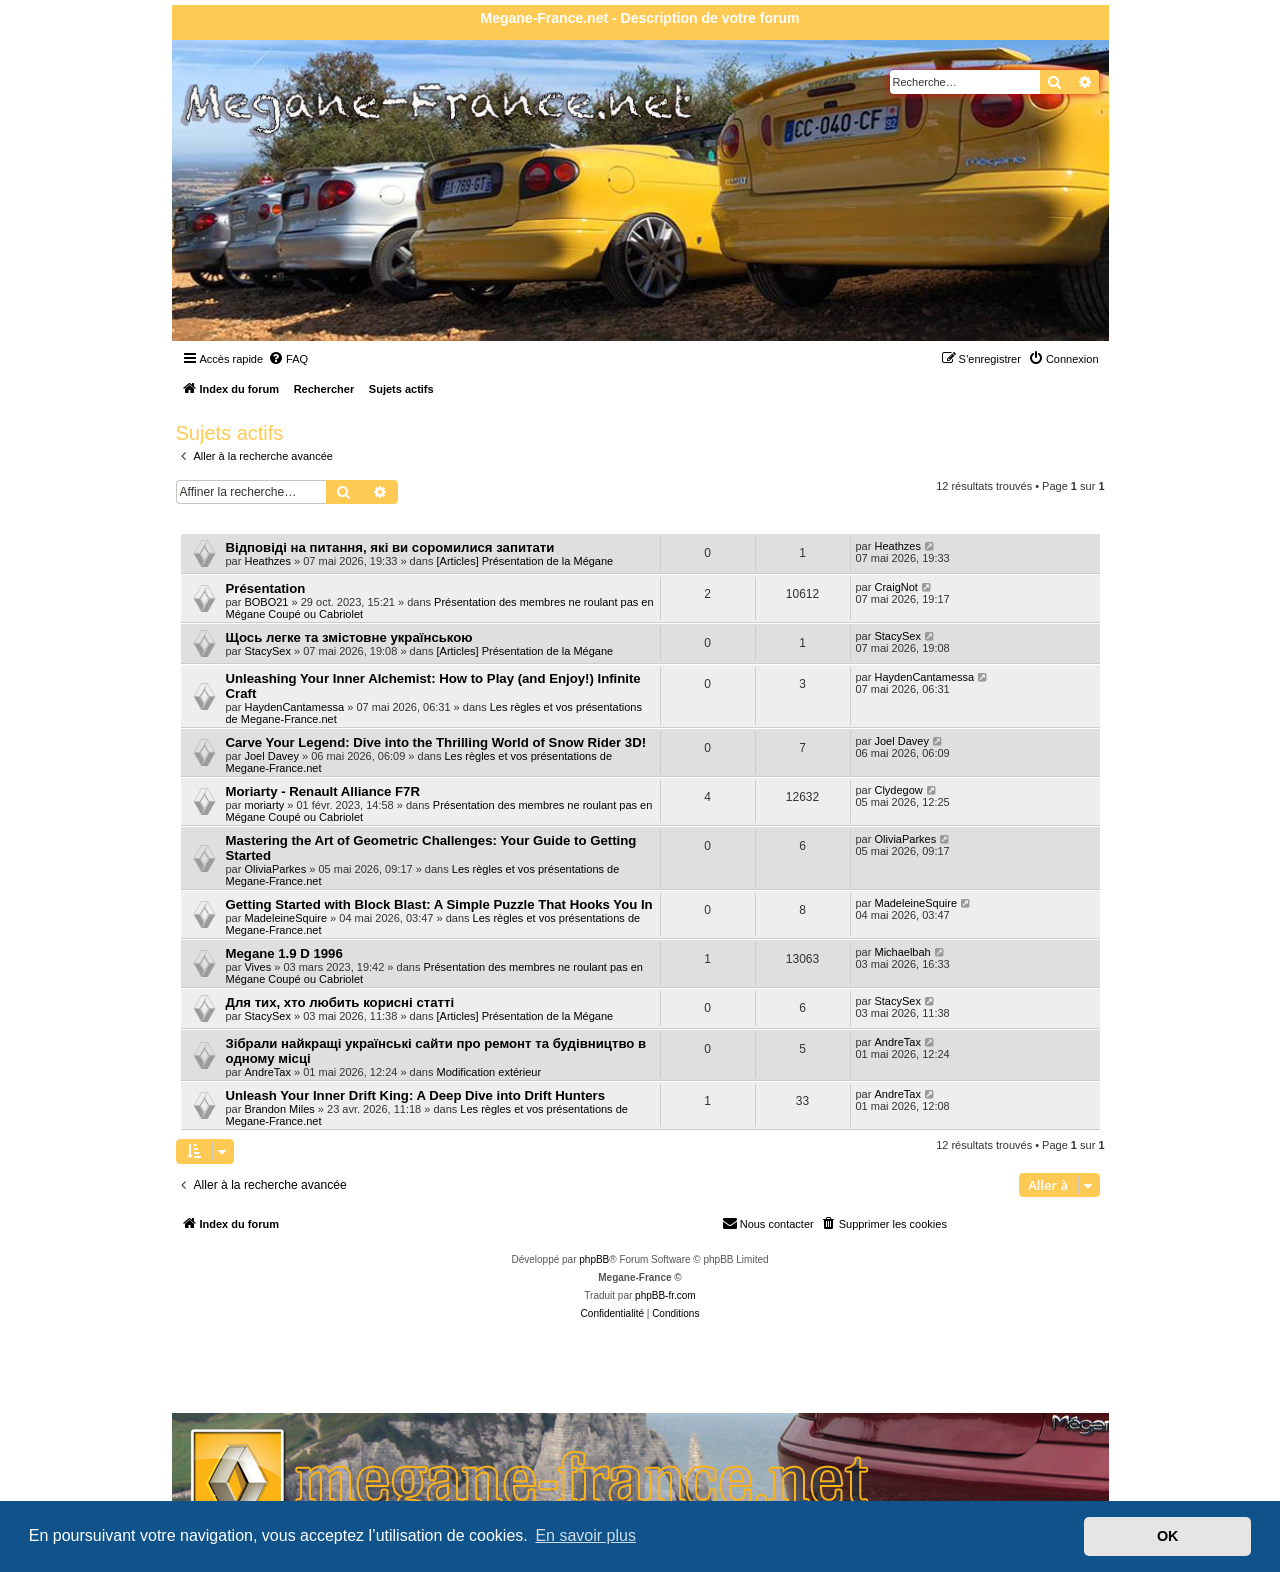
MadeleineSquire (285, 918)
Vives (257, 967)
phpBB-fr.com (665, 1295)
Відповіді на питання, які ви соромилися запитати (390, 547)
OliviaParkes (275, 869)
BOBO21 (266, 602)
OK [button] (1168, 1536)
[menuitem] (288, 359)
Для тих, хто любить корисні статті (340, 1002)
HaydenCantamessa (294, 707)
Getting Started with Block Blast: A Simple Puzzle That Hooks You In (439, 904)
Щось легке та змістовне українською (349, 637)
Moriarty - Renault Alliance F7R (323, 791)
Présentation (266, 588)
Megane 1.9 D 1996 (284, 953)
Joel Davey (271, 756)
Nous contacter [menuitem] (768, 1223)
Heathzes (267, 561)
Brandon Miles (279, 1109)
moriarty (264, 805)
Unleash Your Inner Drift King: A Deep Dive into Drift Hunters (416, 1095)
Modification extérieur (489, 1072)
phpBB (594, 1259)
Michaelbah (902, 952)
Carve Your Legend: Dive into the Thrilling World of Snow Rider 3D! (436, 742)
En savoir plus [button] (585, 1535)
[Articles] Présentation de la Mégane (525, 561)
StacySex (267, 651)
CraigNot (895, 587)
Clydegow (898, 790)
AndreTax (267, 1072)
